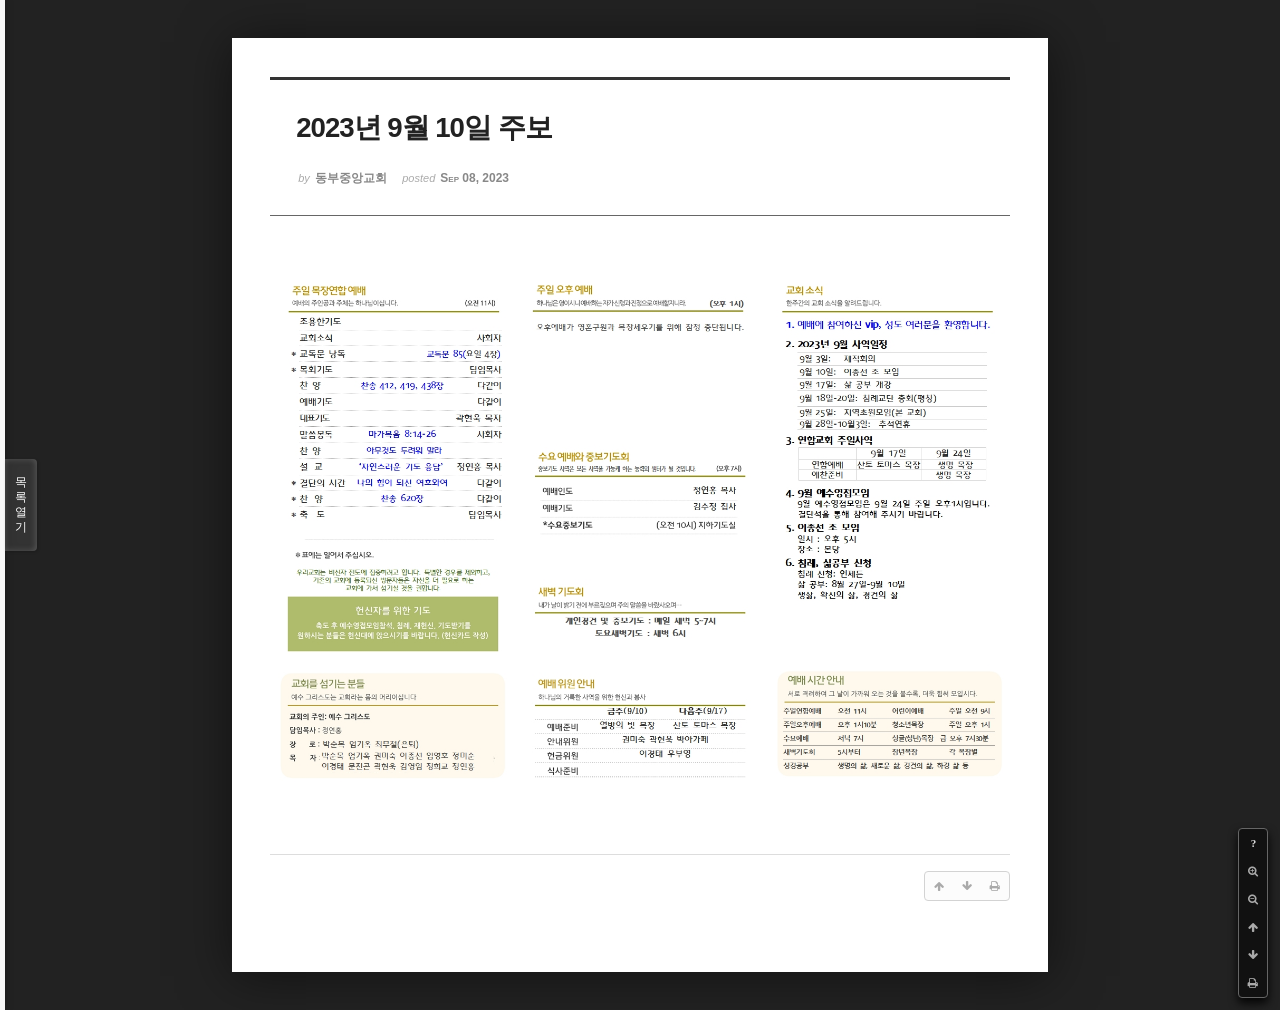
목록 (21, 505)
